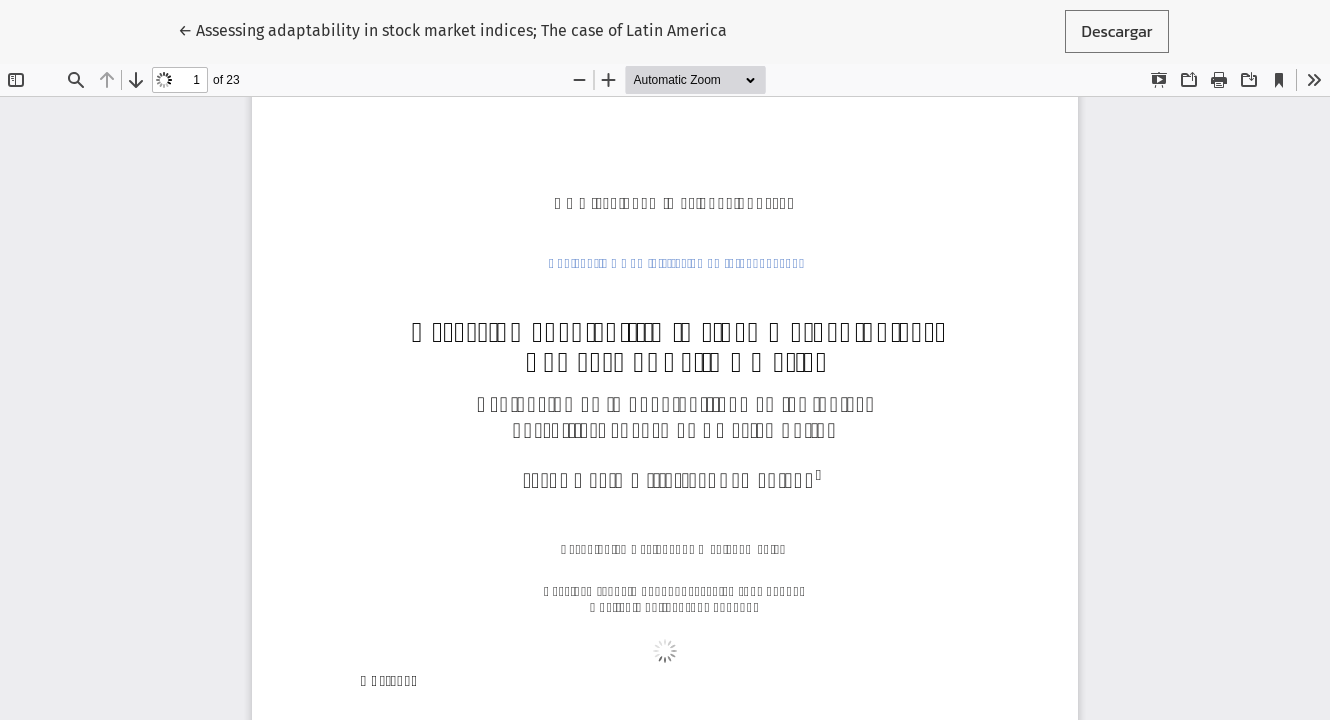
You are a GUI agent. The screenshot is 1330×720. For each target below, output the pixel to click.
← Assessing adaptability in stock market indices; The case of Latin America (452, 30)
